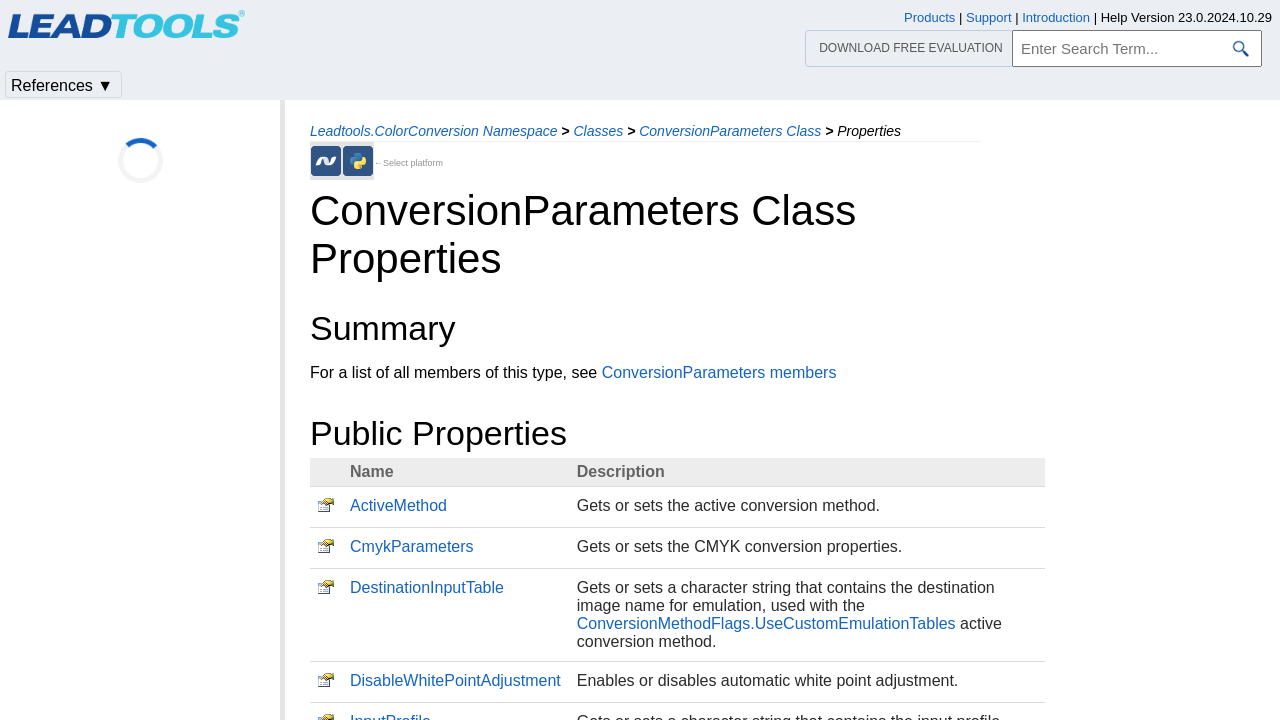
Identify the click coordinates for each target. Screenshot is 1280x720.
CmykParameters (412, 546)
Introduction (1056, 17)
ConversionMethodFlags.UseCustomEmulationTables (766, 623)
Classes (598, 131)
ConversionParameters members (719, 372)
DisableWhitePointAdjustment (455, 680)
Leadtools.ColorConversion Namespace (433, 131)
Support (989, 17)
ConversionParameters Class (730, 131)
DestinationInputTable (427, 587)
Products (929, 17)
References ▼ (62, 85)
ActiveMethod (398, 505)
